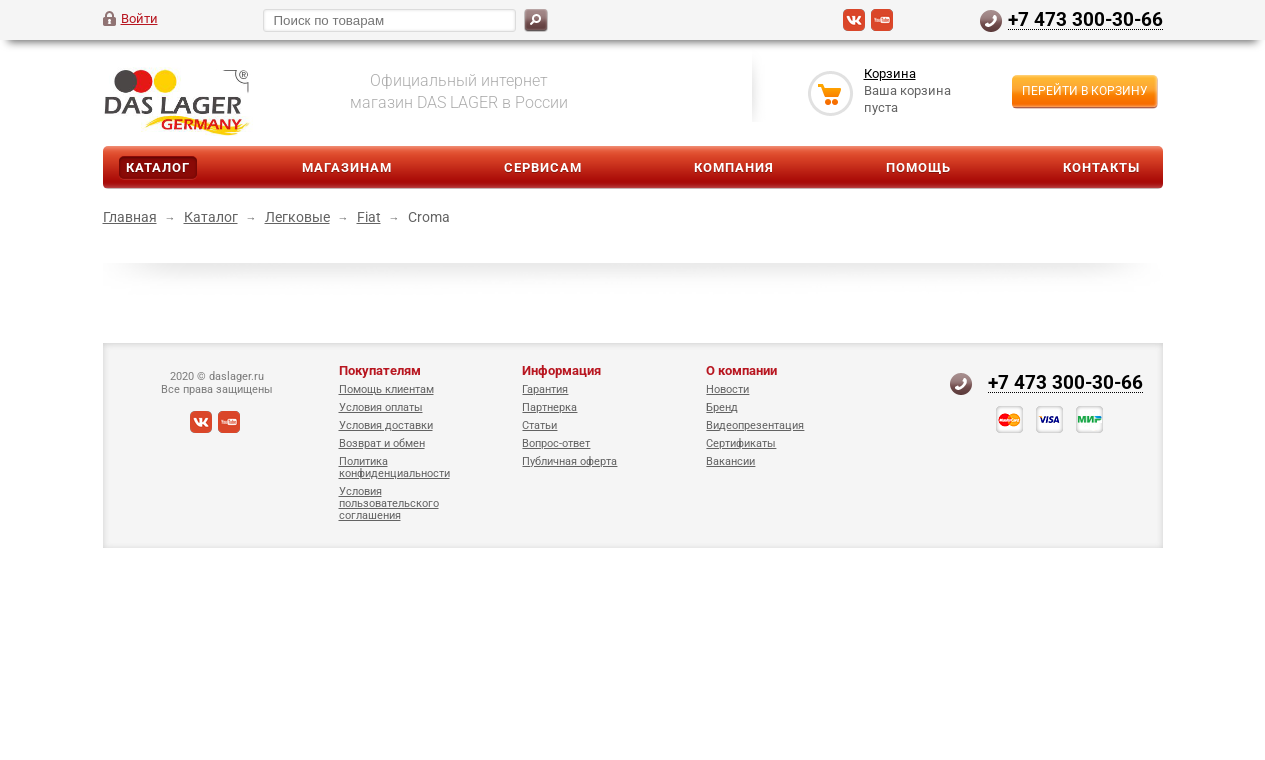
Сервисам (543, 167)
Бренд (722, 407)
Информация (561, 370)
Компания (734, 167)
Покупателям (380, 370)
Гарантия (545, 389)
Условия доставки (386, 425)
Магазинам (347, 167)
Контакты (1101, 167)
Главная (130, 217)
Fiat (369, 217)
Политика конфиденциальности (394, 467)
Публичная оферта (569, 461)
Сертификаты (741, 443)
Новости (727, 389)
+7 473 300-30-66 (1085, 19)
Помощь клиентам (386, 389)
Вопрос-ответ (556, 443)
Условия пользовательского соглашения (389, 503)
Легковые (297, 217)
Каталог (158, 167)
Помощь (918, 167)
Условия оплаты (381, 407)
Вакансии (730, 461)
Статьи (539, 425)
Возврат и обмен (382, 443)
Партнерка (549, 407)
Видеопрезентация (755, 425)
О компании (741, 370)
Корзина (890, 73)
